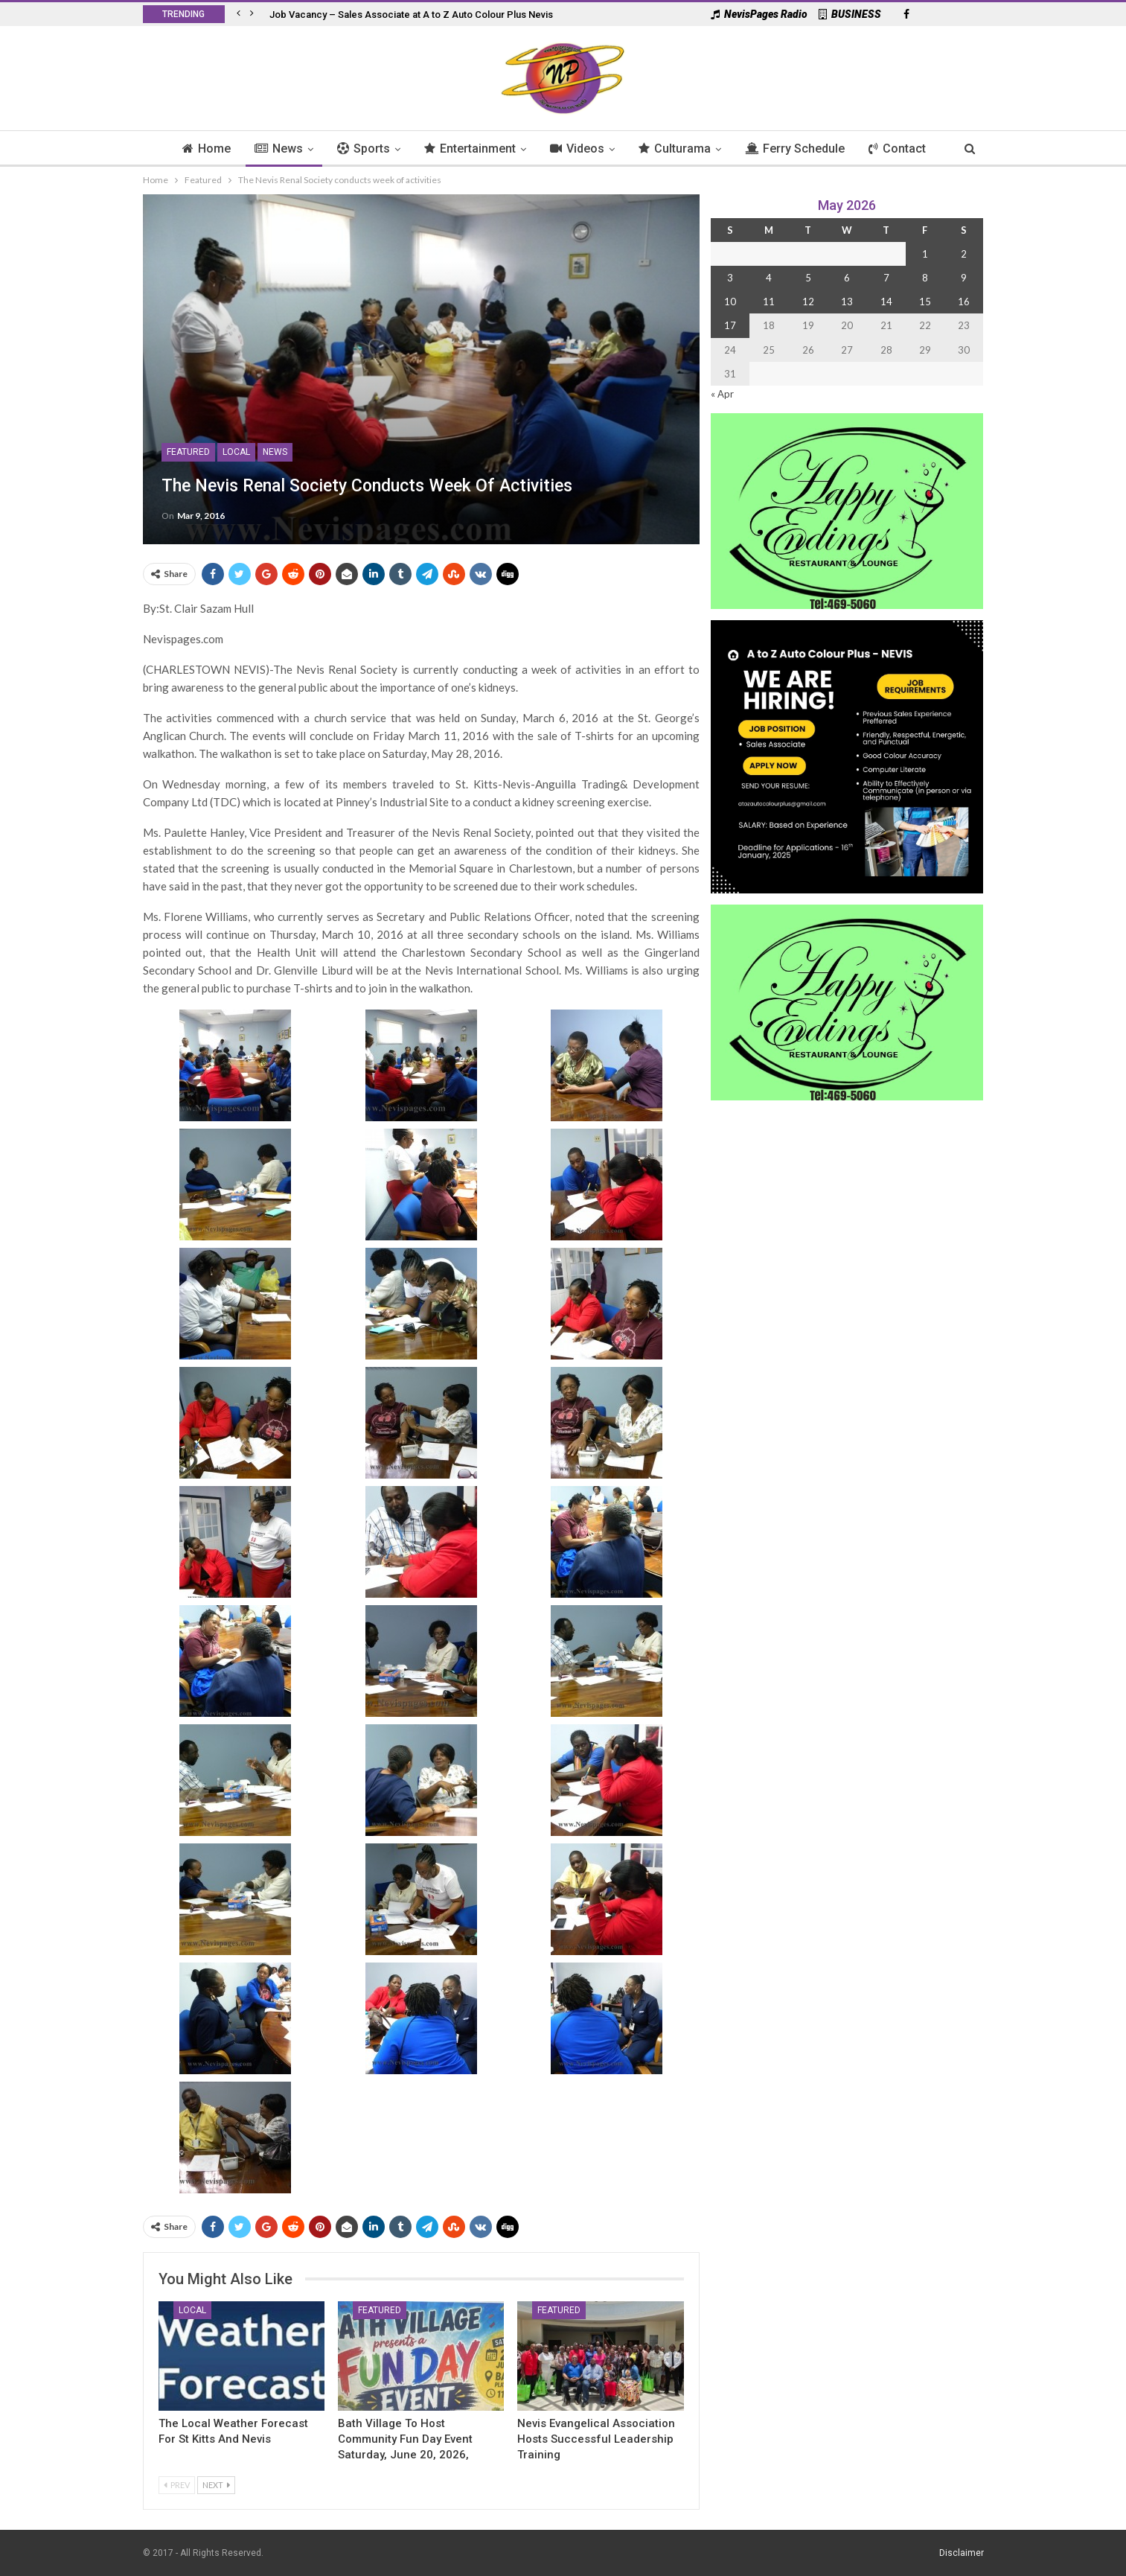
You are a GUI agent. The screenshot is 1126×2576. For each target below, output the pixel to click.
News (273, 148)
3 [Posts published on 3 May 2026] (730, 278)
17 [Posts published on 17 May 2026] (730, 325)
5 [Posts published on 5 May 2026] (808, 278)
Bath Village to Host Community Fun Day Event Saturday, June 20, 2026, (405, 2439)
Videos (578, 148)
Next (216, 2485)
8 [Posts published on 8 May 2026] (925, 278)
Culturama (678, 148)
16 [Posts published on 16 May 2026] (964, 301)
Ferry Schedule (801, 148)
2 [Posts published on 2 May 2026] (964, 254)
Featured (188, 452)
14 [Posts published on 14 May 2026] (886, 301)
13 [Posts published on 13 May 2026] (847, 301)
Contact (905, 148)
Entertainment (469, 148)
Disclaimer (961, 2553)
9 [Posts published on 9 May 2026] (964, 278)
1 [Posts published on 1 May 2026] (925, 254)
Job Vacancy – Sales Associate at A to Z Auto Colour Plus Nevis (411, 14)
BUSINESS (850, 14)
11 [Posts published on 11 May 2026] (769, 301)
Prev (177, 2485)
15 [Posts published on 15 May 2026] (925, 301)
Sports (360, 148)
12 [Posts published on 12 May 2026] (808, 301)
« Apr (722, 394)
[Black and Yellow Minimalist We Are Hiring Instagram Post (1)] (847, 755)
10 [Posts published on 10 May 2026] (730, 301)
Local (236, 452)
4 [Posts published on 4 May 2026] (769, 278)
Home (199, 148)
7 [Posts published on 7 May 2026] (886, 278)
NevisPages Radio (759, 14)
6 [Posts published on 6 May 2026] (847, 278)
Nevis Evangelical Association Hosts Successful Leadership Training (596, 2439)
